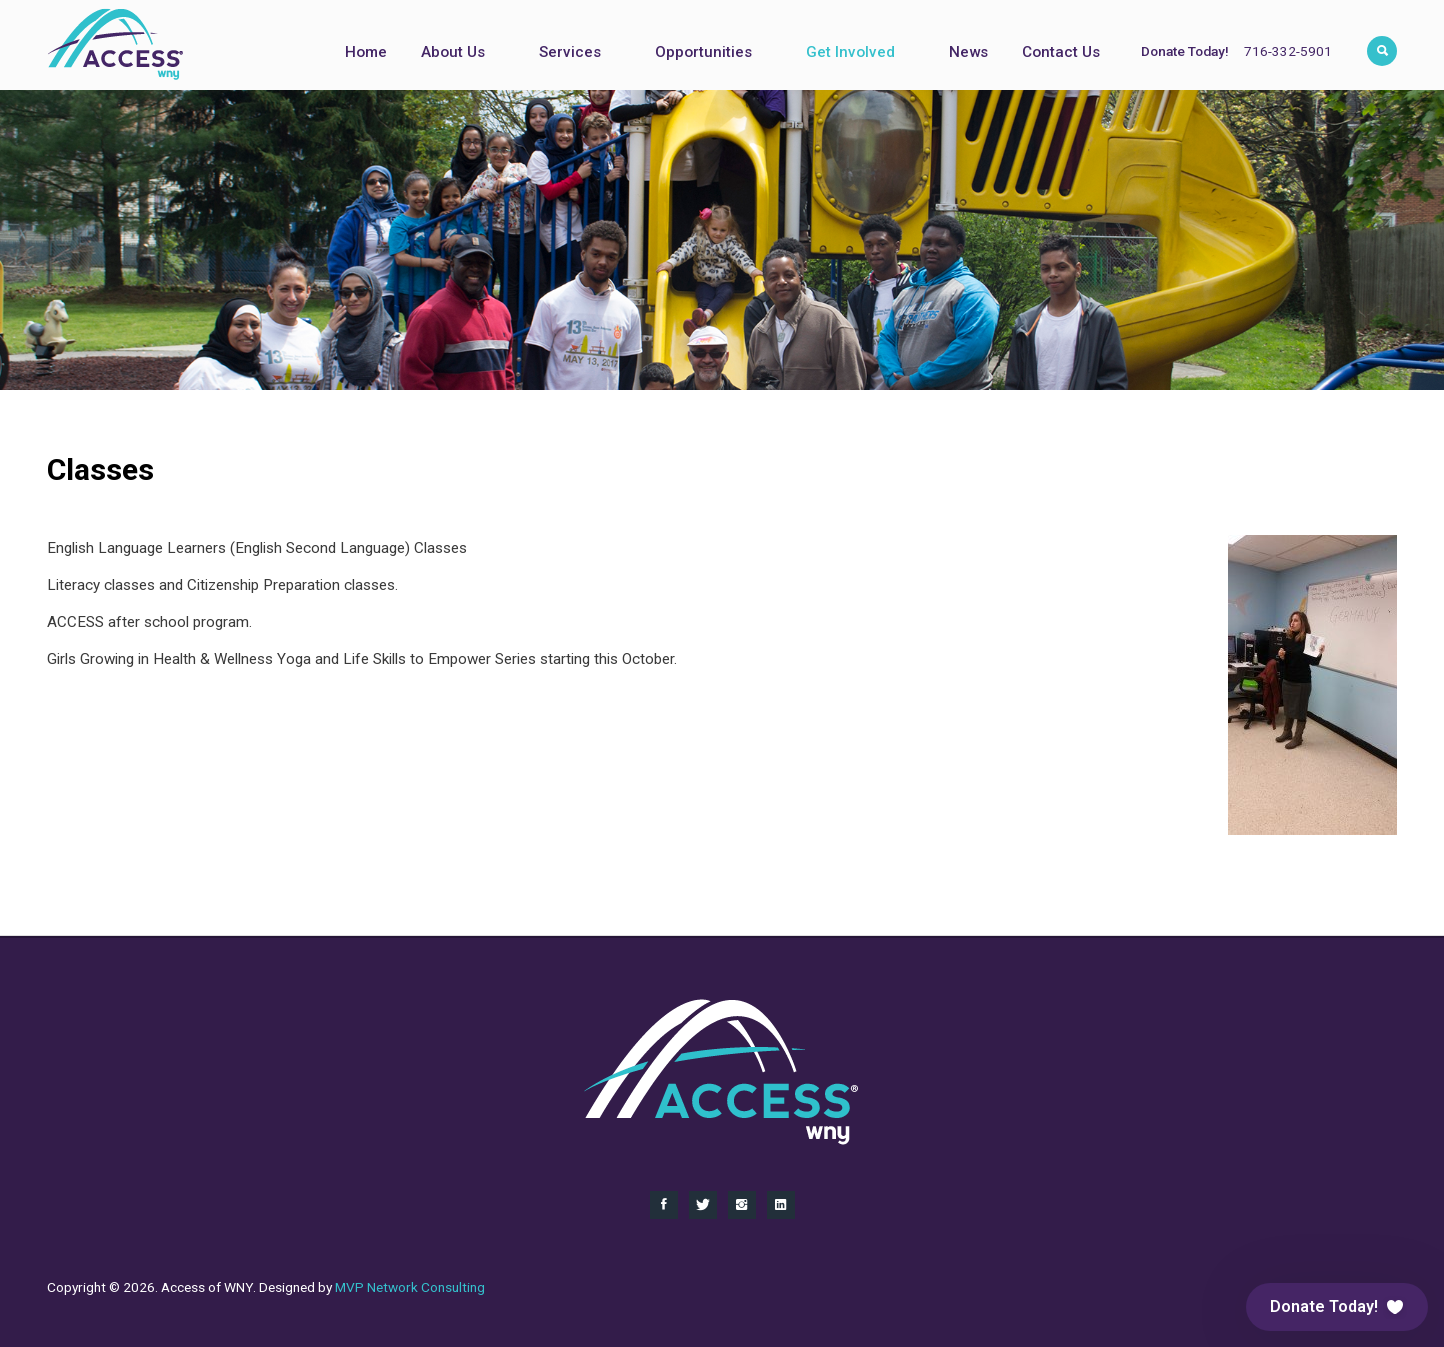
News (968, 52)
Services (570, 52)
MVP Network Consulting (410, 1287)
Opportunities (703, 52)
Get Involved (850, 52)
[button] (1337, 1307)
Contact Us (1061, 52)
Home (366, 52)
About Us (453, 52)
